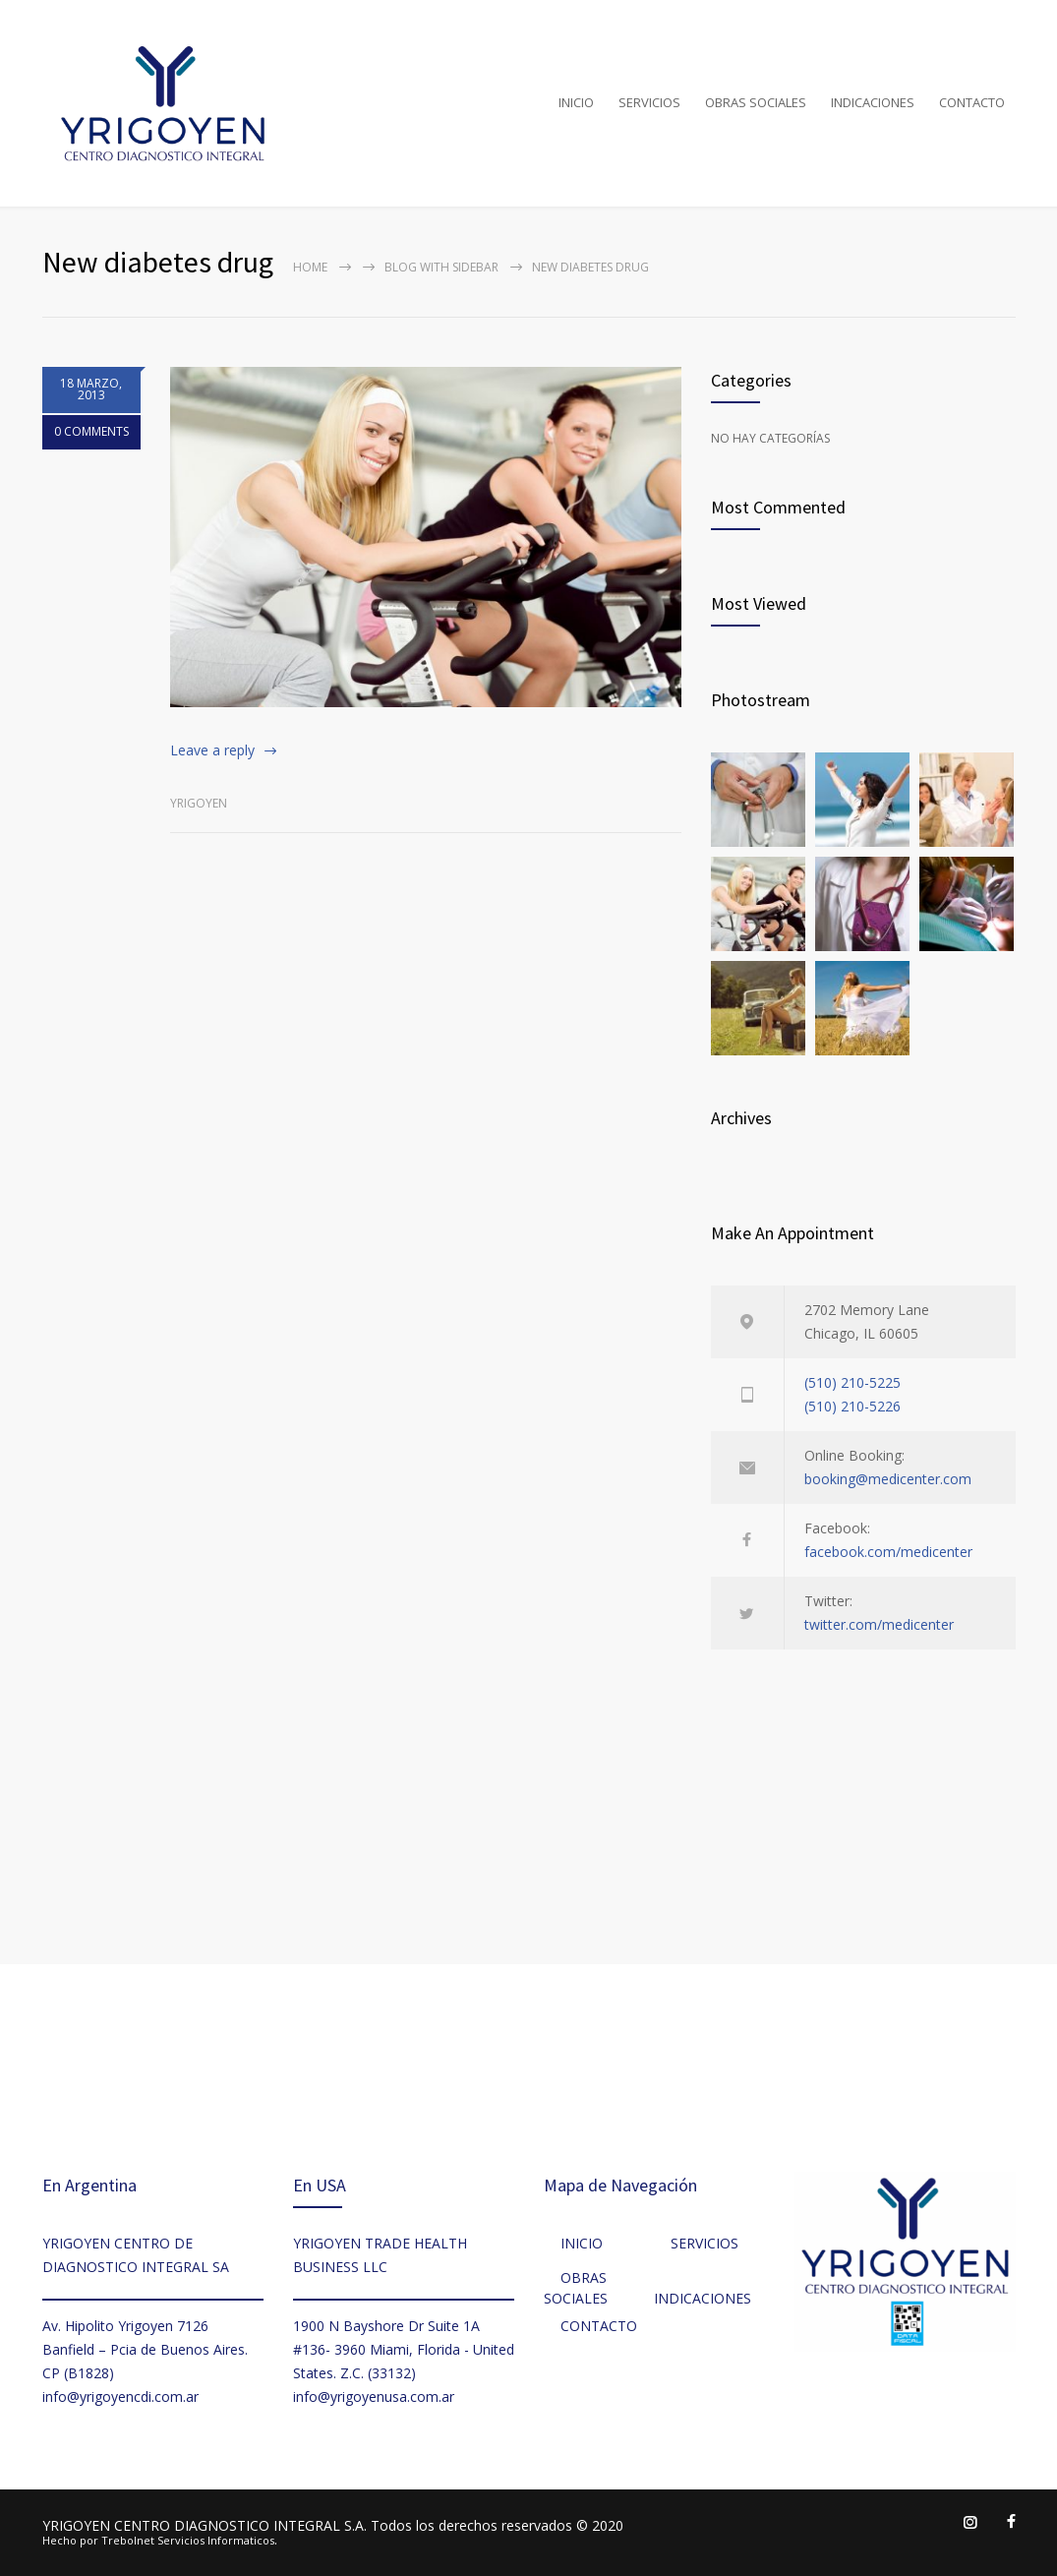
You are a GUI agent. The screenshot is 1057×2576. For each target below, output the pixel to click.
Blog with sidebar (441, 267)
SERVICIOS (649, 102)
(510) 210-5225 (852, 1382)
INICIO (576, 102)
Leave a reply (212, 750)
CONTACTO (972, 102)
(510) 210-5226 (852, 1406)
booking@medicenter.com (887, 1478)
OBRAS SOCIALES (755, 102)
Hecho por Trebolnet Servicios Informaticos (158, 2540)
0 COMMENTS (91, 433)
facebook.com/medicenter (888, 1551)
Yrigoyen (198, 803)
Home (310, 267)
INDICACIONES (872, 102)
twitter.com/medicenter (879, 1624)
